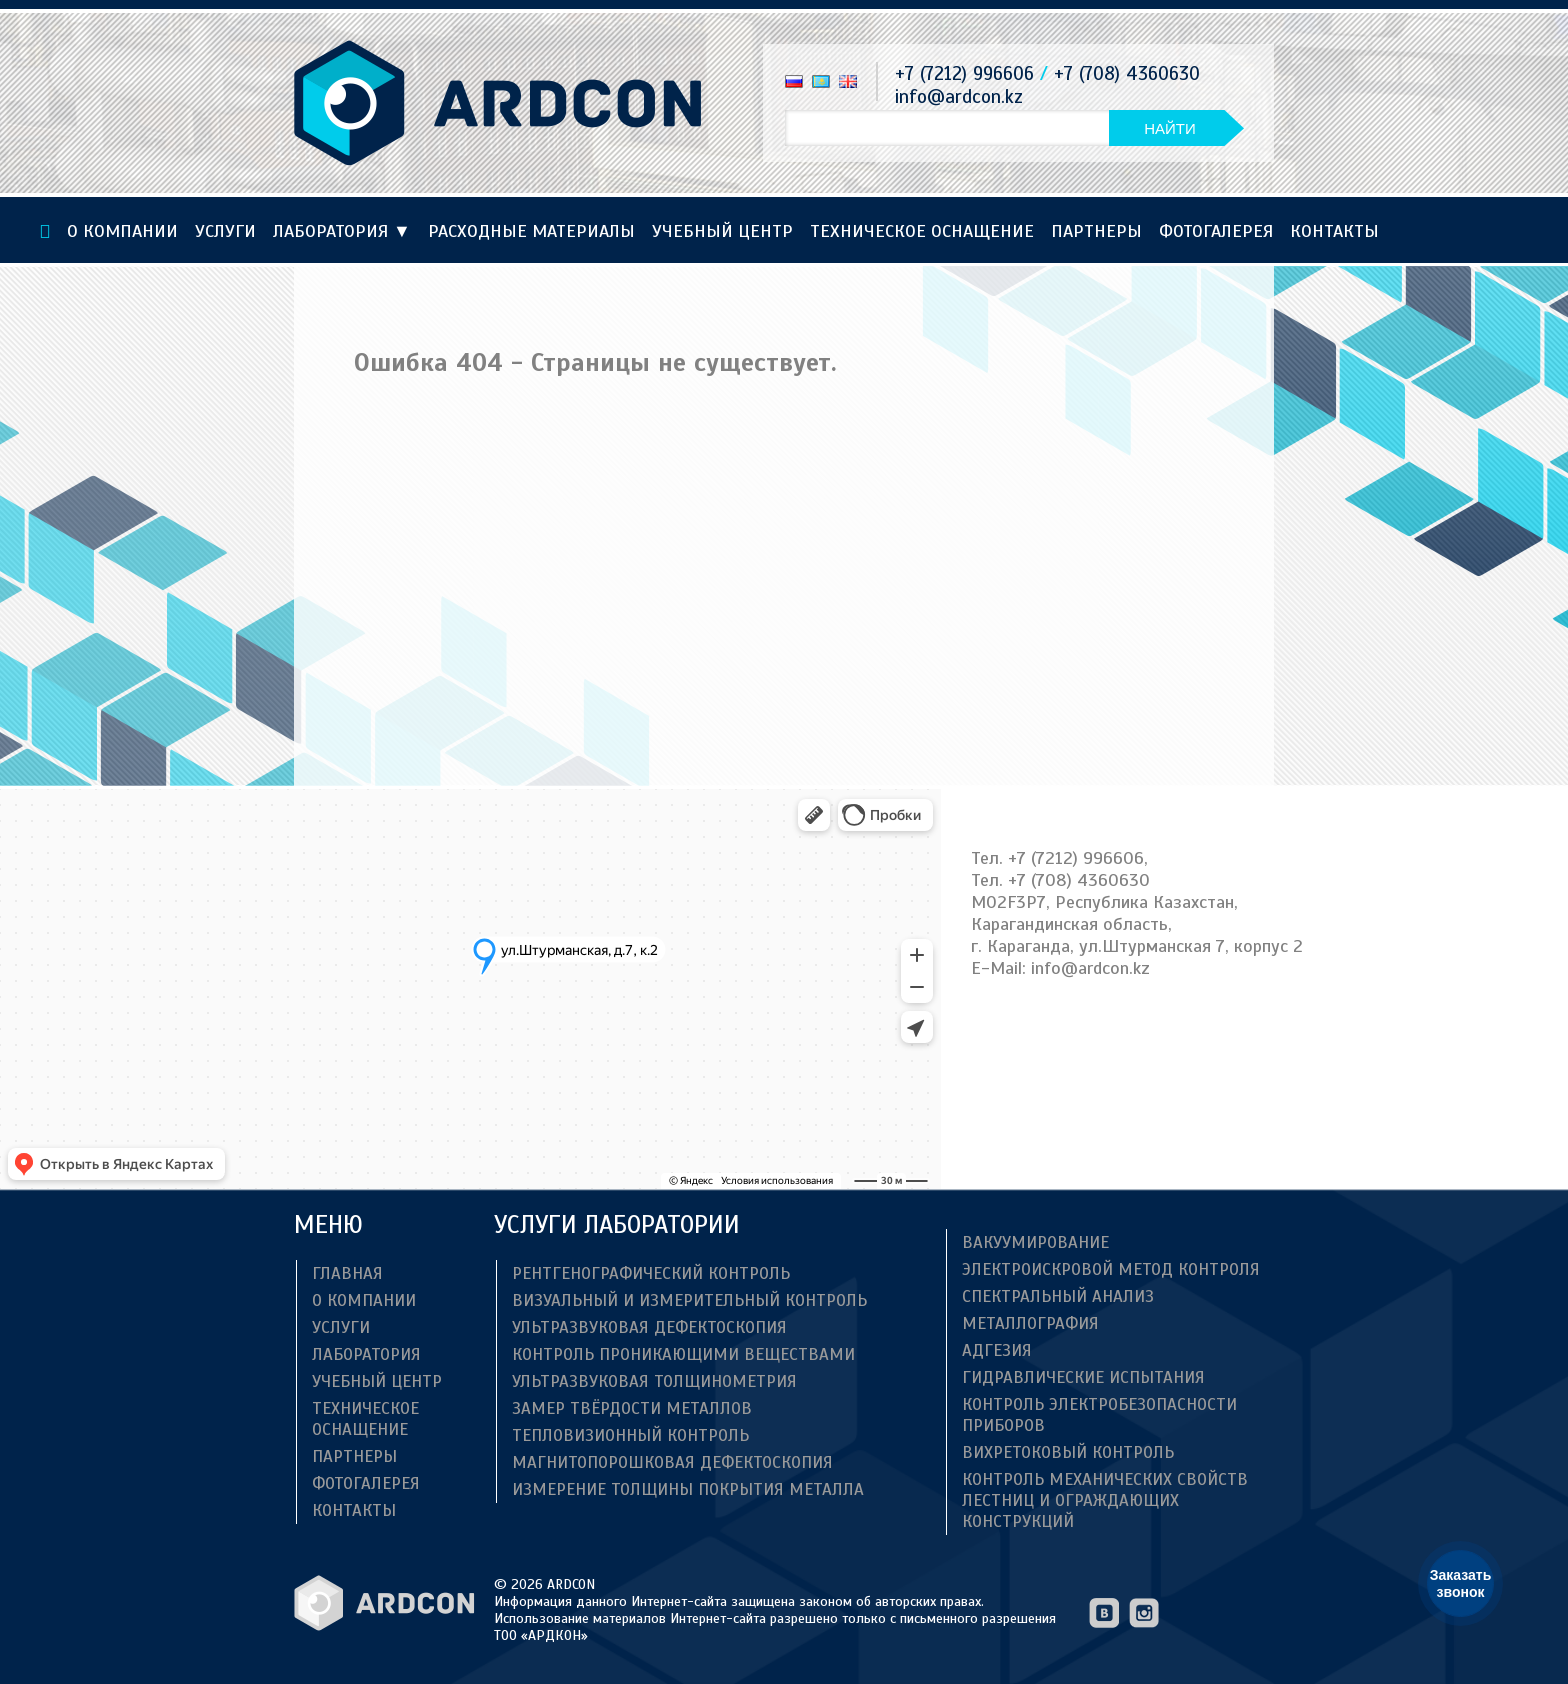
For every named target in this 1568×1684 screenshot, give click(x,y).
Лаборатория (342, 231)
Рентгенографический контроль (651, 1273)
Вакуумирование (1035, 1242)
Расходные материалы (531, 231)
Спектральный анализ (1058, 1296)
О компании (122, 231)
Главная (347, 1273)
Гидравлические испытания (1083, 1377)
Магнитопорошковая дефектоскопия (672, 1462)
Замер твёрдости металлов (632, 1408)
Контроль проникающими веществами (683, 1354)
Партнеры (1096, 231)
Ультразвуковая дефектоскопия (649, 1327)
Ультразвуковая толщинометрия (654, 1381)
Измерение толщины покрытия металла (688, 1489)
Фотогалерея (1216, 231)
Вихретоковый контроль (1068, 1452)
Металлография (1030, 1323)
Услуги (225, 231)
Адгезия (997, 1350)
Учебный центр (722, 231)
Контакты (1334, 231)
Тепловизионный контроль (630, 1435)
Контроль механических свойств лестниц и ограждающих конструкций (1105, 1500)
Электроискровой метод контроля (1111, 1269)
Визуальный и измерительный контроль (689, 1300)
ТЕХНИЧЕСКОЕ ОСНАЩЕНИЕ (922, 231)
